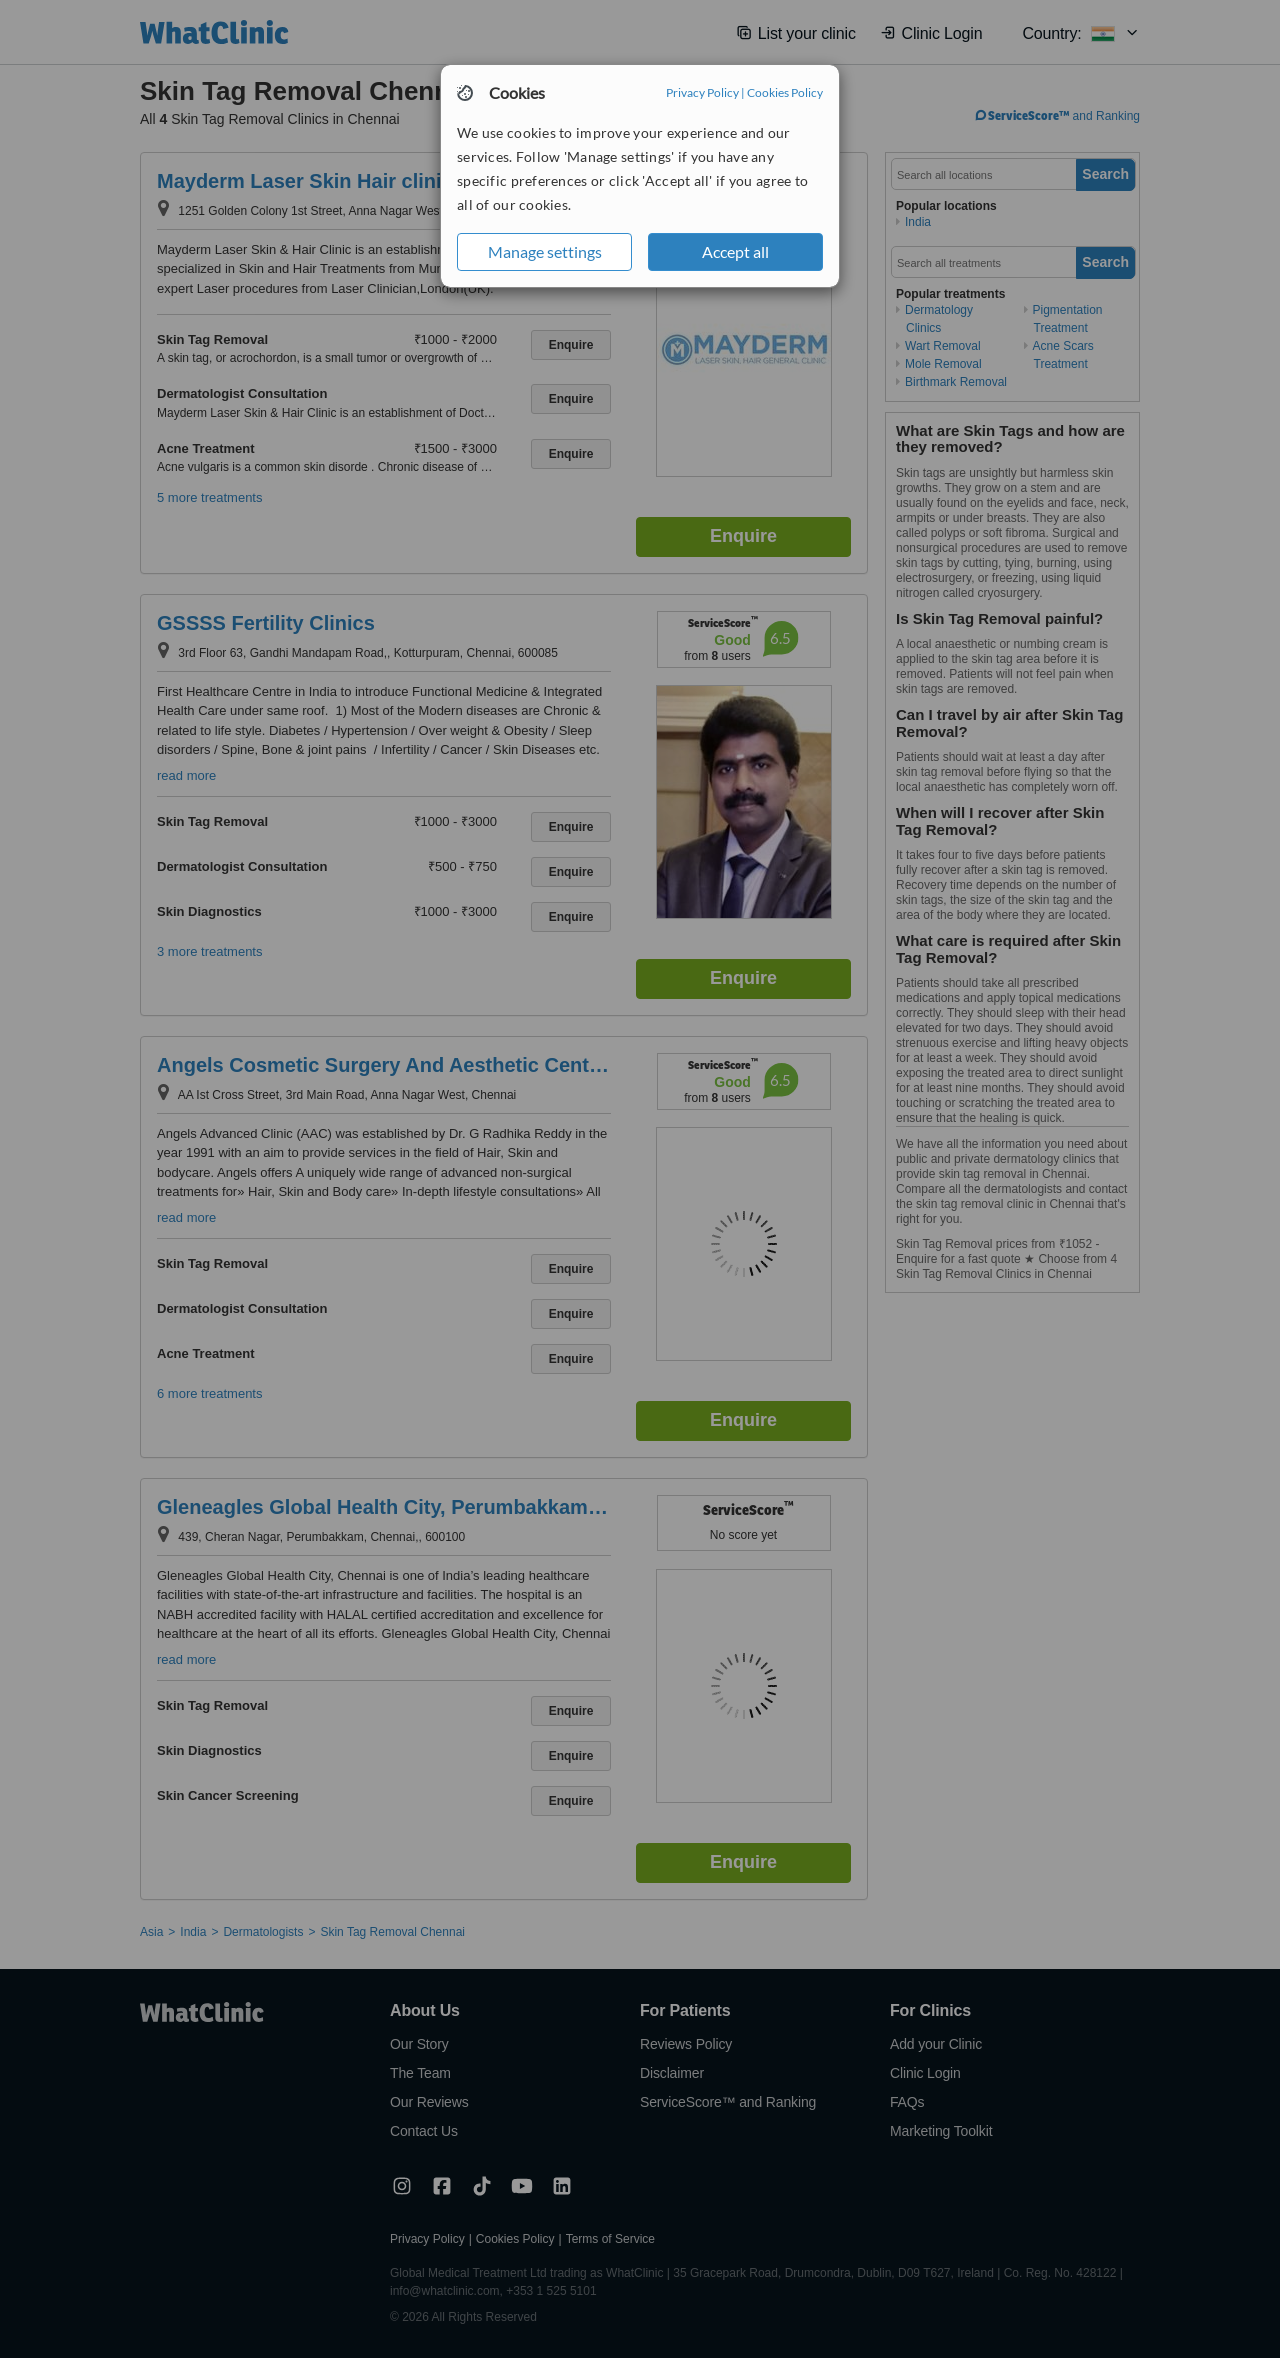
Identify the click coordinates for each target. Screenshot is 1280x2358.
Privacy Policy (702, 92)
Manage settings (545, 251)
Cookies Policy (785, 92)
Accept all (735, 251)
